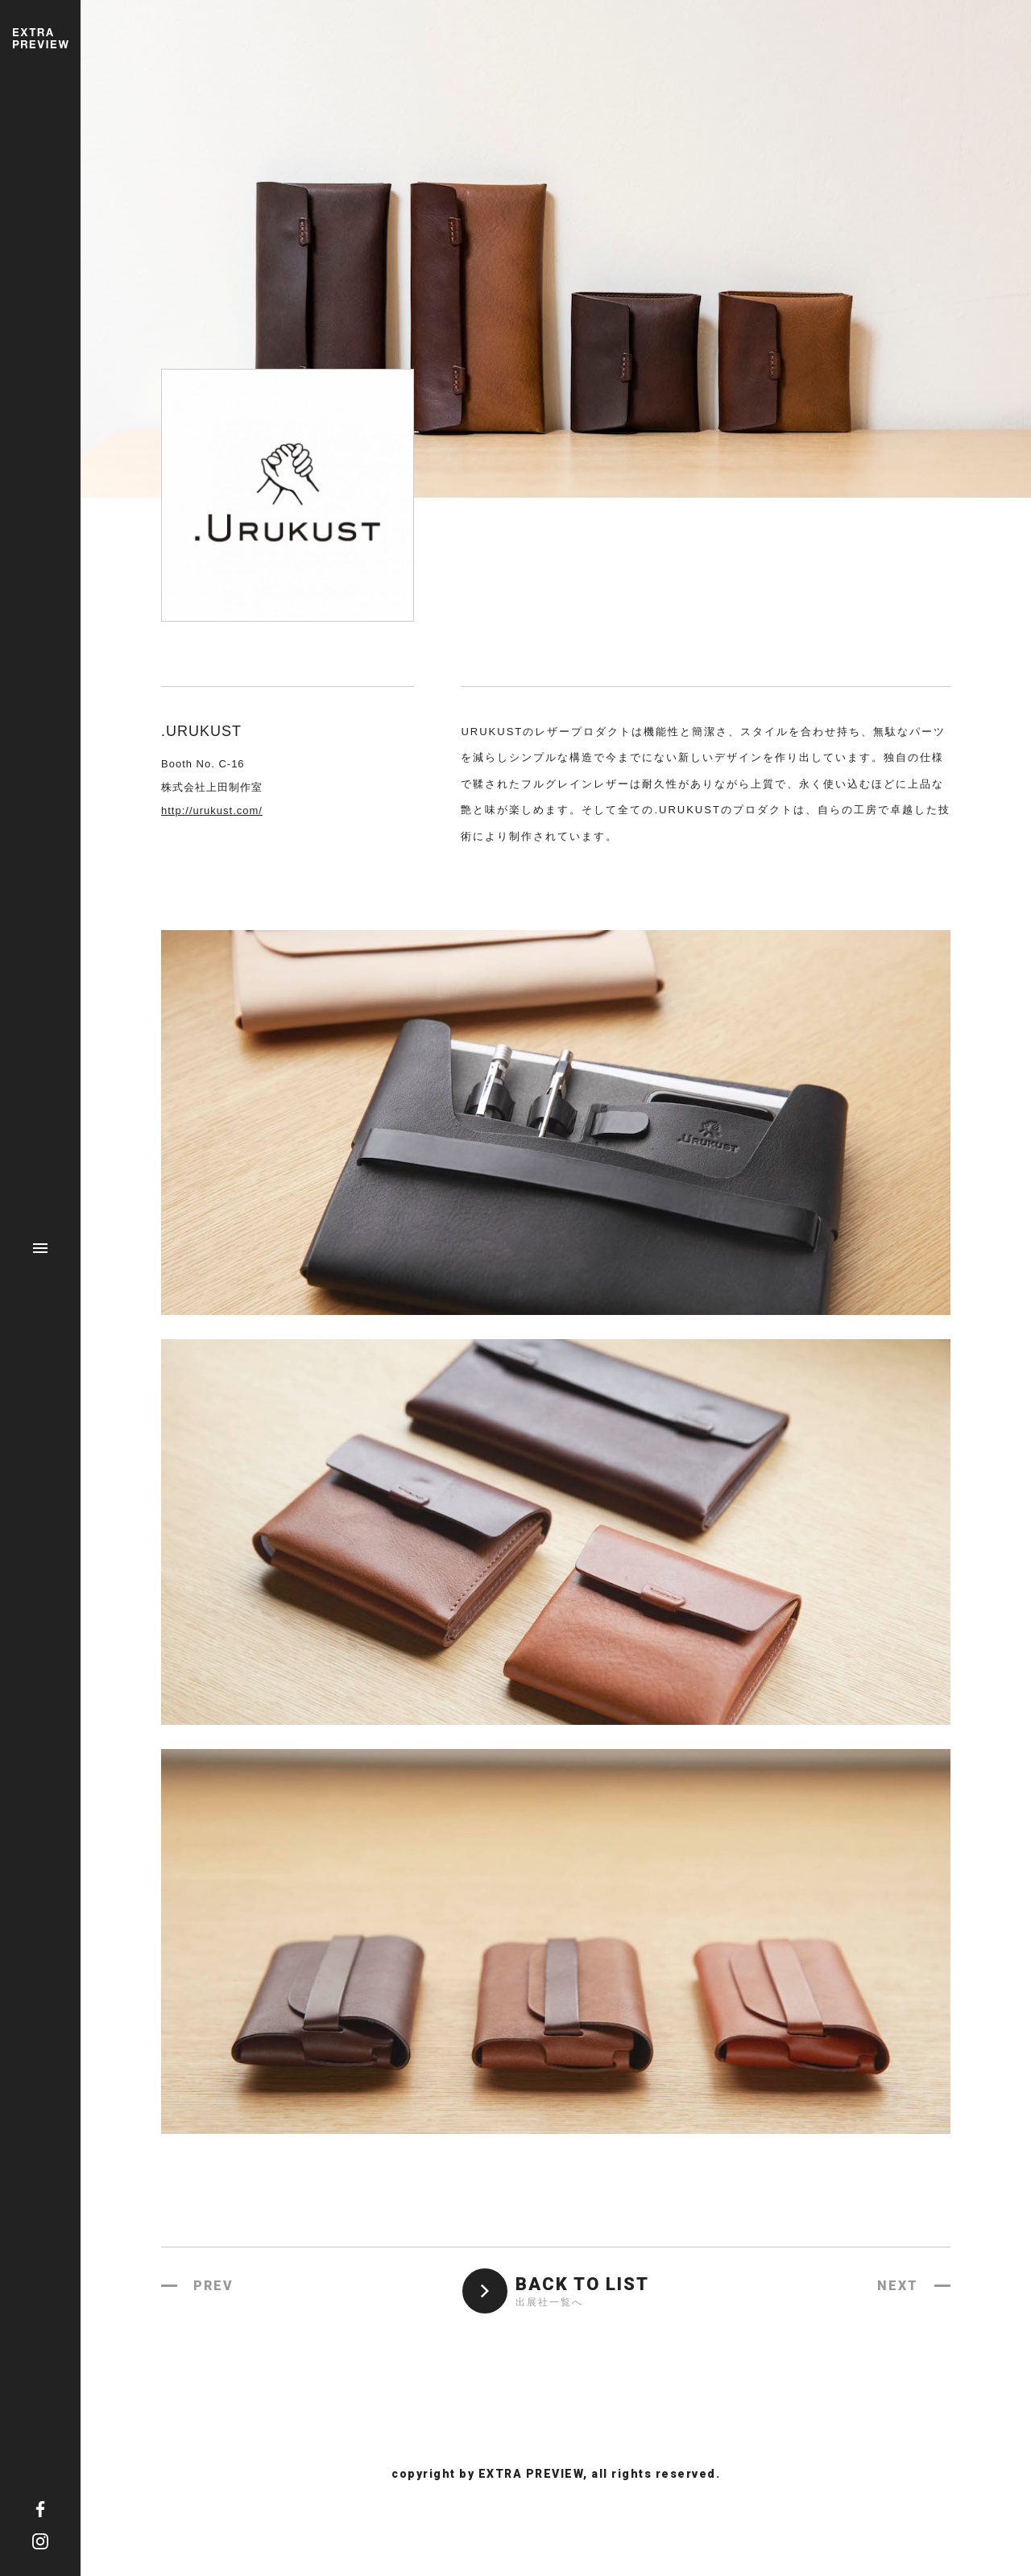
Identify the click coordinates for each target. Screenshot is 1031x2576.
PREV (213, 2285)
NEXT (897, 2285)
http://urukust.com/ (212, 810)
